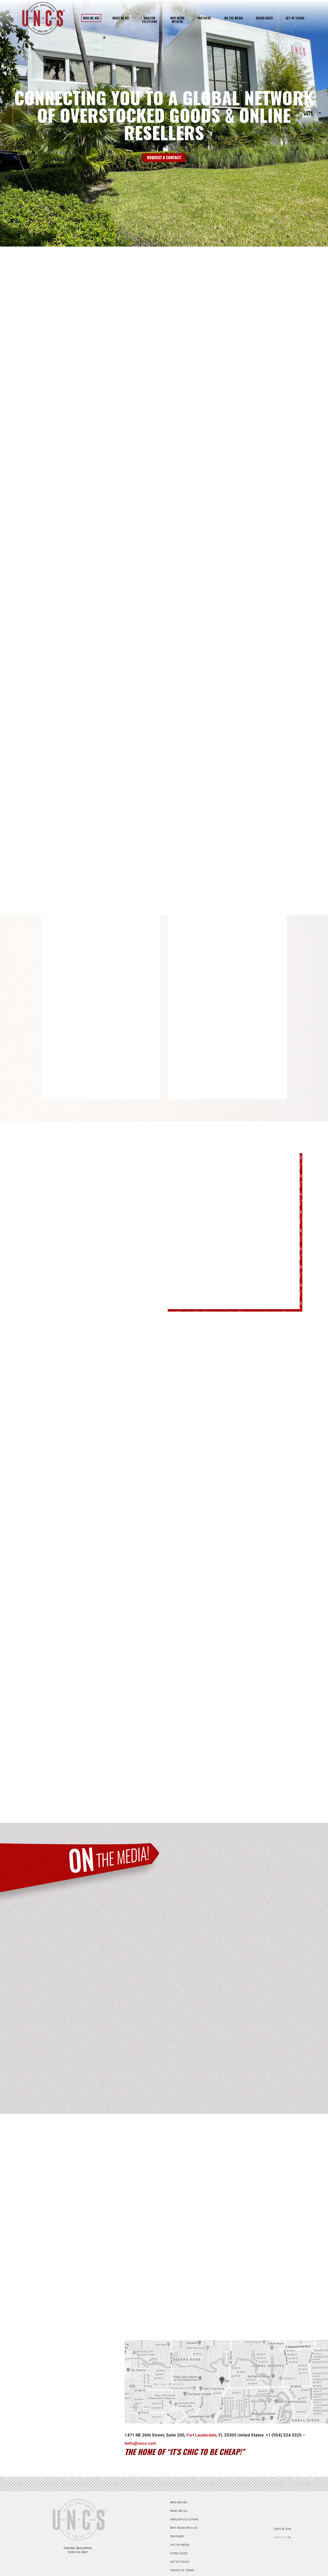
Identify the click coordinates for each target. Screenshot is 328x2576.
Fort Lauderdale (201, 2435)
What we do (120, 17)
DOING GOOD (179, 2553)
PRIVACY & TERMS (182, 2570)
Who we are (91, 17)
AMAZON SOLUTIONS (149, 19)
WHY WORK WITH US (183, 2528)
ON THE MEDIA (179, 2545)
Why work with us (177, 19)
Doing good (264, 17)
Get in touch (295, 17)
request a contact (164, 158)
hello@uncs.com (140, 2443)
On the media (233, 17)
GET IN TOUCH (179, 2562)
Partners (204, 17)
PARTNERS (177, 2536)
